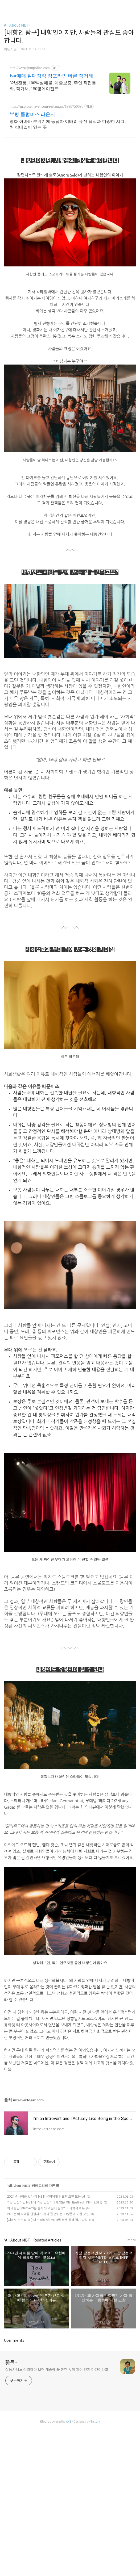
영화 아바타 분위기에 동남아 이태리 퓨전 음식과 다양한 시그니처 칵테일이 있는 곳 (69, 124)
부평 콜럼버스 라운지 (32, 114)
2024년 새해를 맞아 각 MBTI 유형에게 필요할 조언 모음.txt (46, 2271)
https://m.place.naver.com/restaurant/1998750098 (46, 106)
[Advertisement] (70, 2180)
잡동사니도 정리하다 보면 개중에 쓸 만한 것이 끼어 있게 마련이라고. (57, 2444)
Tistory (95, 2496)
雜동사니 (14, 2437)
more (131, 2314)
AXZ (68, 2496)
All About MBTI (17, 25)
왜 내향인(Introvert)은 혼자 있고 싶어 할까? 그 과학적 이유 (46, 2283)
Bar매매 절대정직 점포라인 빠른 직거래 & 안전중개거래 (54, 76)
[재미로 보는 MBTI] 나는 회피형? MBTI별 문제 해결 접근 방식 (47, 2294)
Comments (14, 2414)
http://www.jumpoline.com (30, 68)
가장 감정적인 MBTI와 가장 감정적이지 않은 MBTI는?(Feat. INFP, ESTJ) (54, 2277)
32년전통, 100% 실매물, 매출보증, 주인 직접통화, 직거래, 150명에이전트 (53, 86)
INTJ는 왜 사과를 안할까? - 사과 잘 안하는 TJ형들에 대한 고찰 (48, 2288)
